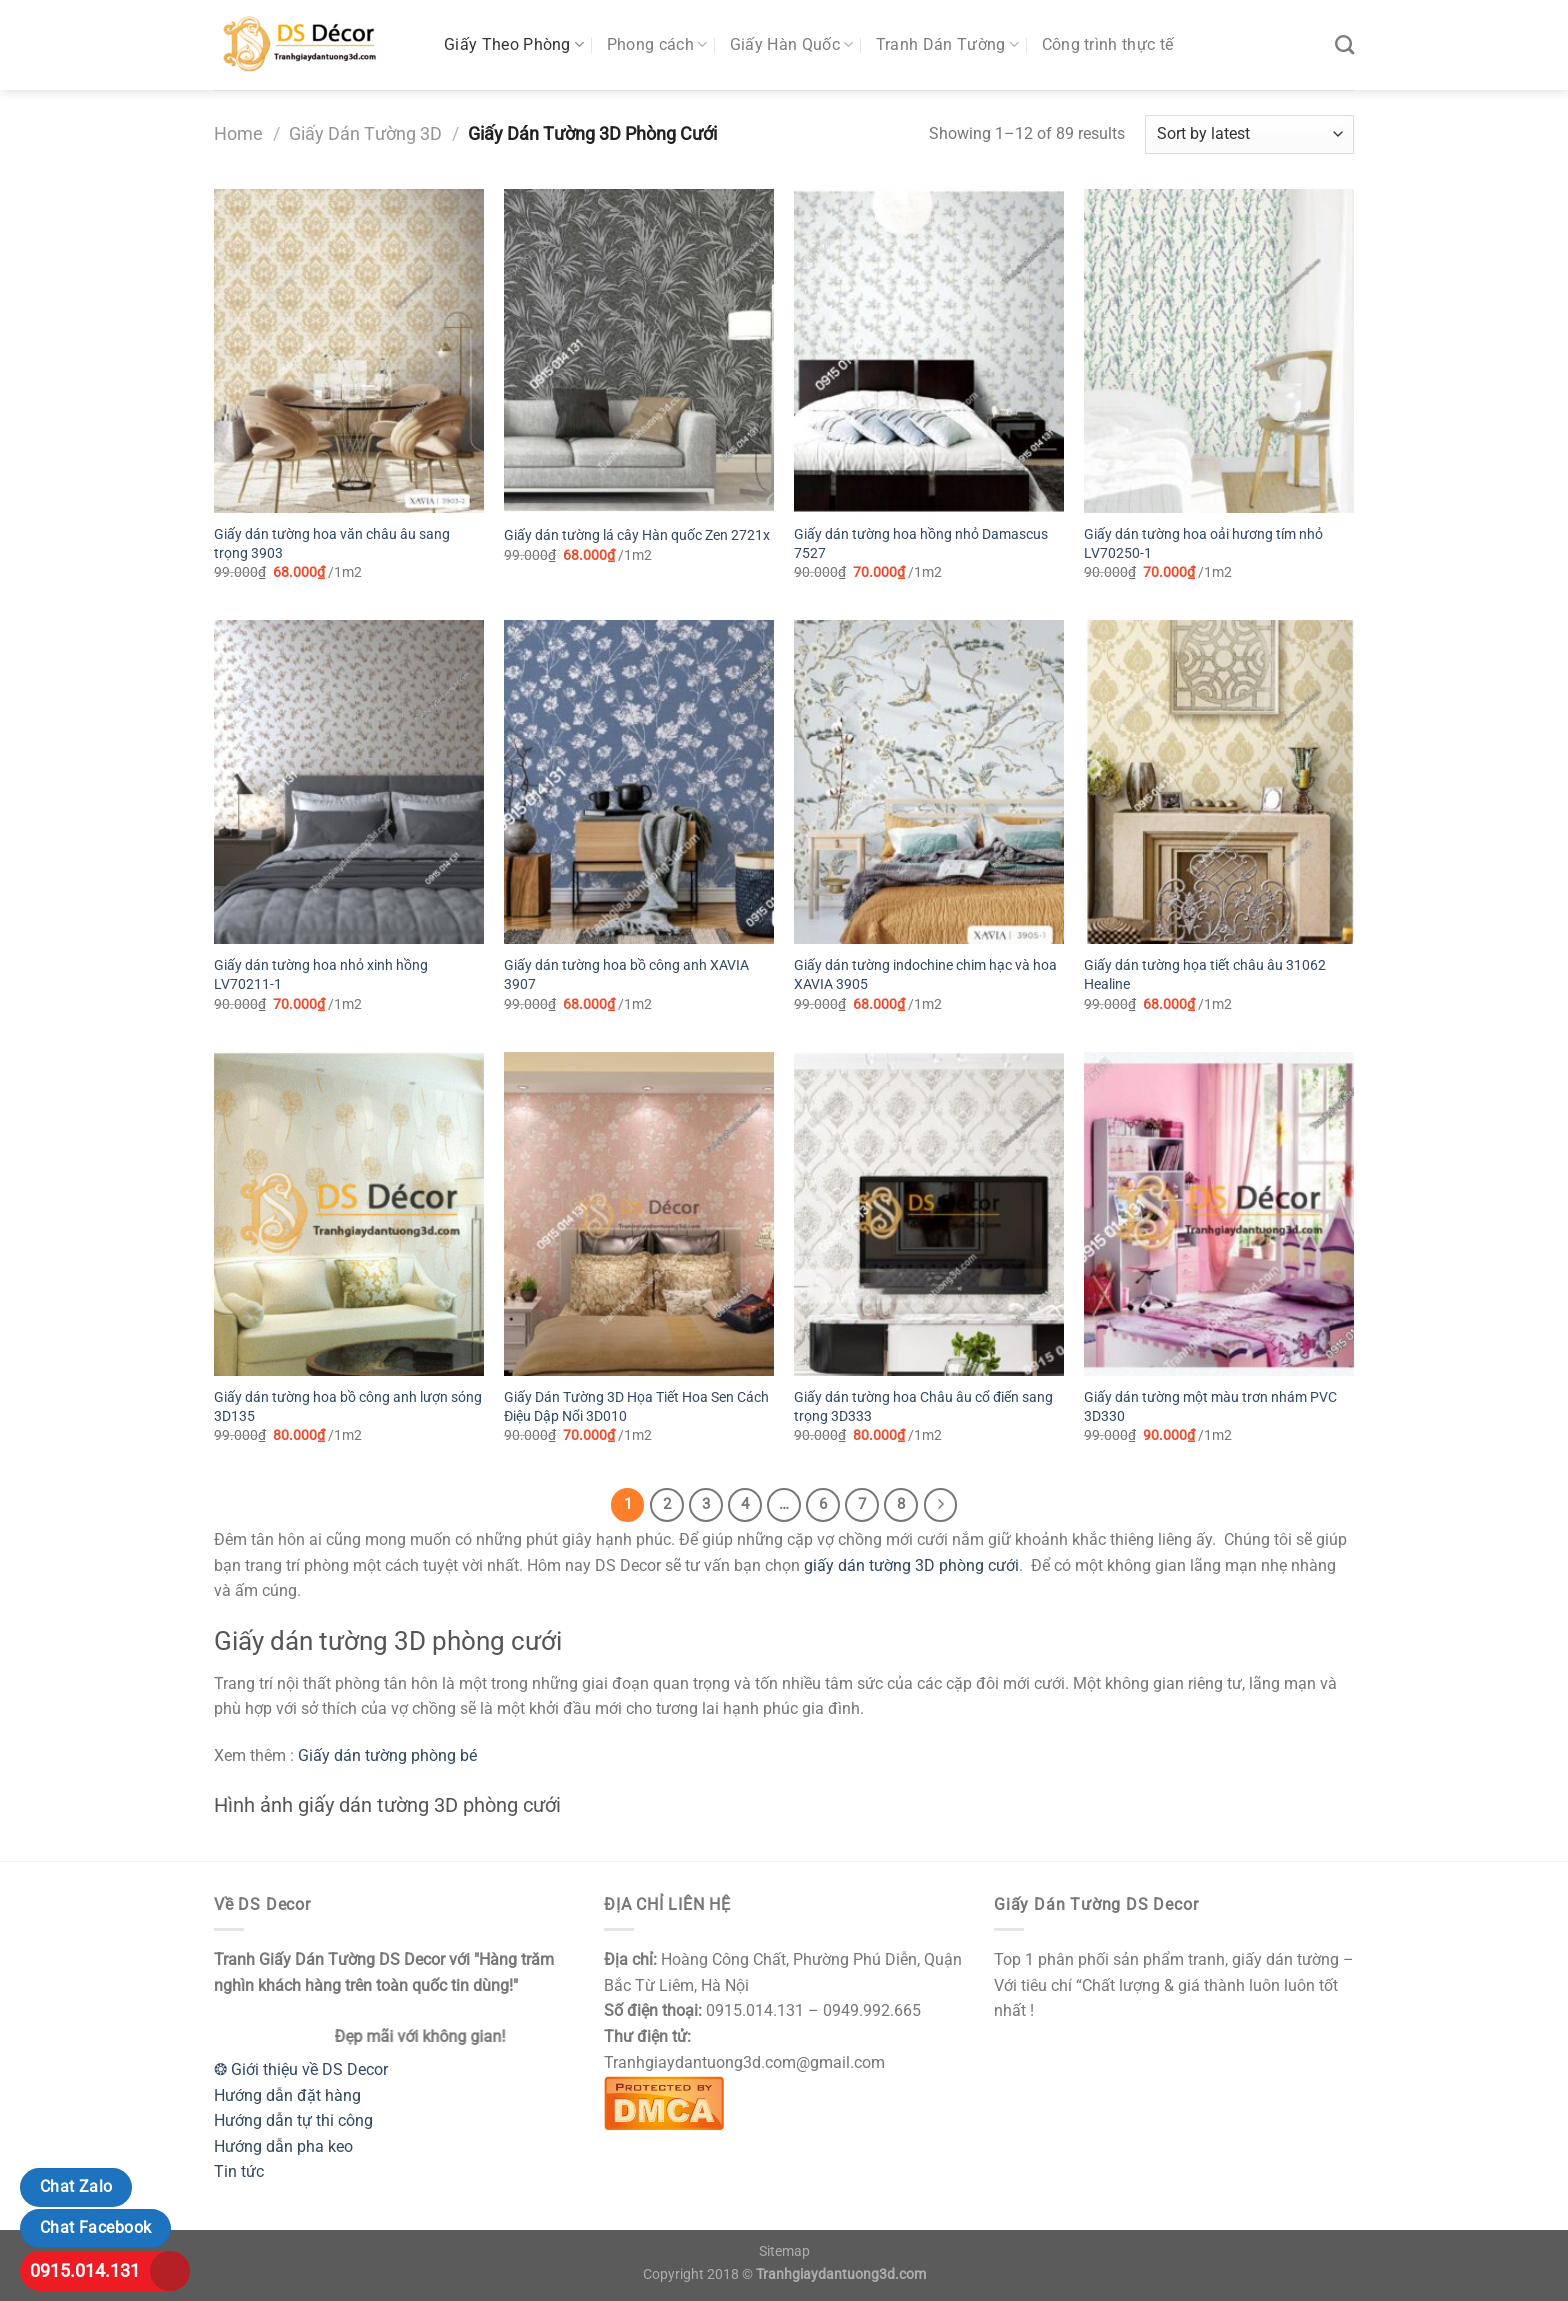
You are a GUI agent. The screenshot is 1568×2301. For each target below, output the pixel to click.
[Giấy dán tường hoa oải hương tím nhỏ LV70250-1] (1219, 351)
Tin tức (239, 2171)
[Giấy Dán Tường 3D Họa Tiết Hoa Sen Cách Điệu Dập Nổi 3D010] (639, 1214)
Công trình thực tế (1108, 44)
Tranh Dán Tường (947, 45)
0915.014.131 (85, 2270)
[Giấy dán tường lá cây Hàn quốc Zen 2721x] (639, 351)
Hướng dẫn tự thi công (293, 2120)
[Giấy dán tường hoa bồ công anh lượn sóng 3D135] (349, 1214)
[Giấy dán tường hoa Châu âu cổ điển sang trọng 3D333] (929, 1214)
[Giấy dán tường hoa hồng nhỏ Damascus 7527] (929, 351)
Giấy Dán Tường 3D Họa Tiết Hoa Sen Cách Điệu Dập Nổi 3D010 (636, 1407)
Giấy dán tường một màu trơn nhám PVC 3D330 (1210, 1407)
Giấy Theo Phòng (514, 45)
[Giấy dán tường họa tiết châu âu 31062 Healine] (1219, 782)
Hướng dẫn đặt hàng (287, 2095)
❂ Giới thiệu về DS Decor (301, 2069)
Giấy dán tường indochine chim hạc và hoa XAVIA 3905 (925, 975)
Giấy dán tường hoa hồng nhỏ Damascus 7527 (921, 544)
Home (238, 133)
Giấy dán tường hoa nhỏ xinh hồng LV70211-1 (321, 975)
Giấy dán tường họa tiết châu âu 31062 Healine (1205, 975)
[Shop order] (1249, 134)
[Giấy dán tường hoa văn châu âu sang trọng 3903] (349, 351)
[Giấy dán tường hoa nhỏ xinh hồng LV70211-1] (349, 782)
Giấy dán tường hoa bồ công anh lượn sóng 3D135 (348, 1407)
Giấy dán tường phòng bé (387, 1755)
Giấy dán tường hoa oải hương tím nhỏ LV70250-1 (1203, 544)
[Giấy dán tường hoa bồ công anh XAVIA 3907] (639, 782)
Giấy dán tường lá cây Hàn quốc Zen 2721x (637, 535)
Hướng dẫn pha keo (283, 2146)
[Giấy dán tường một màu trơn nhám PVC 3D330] (1219, 1214)
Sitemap (784, 2251)
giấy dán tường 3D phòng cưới (911, 1565)
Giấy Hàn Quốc (792, 45)
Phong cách (657, 45)
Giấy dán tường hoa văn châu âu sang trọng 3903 (332, 544)
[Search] (1344, 44)
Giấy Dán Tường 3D (365, 133)
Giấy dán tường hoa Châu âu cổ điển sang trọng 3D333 (923, 1407)
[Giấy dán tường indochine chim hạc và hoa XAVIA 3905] (929, 782)
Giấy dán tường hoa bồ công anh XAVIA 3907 (626, 975)
